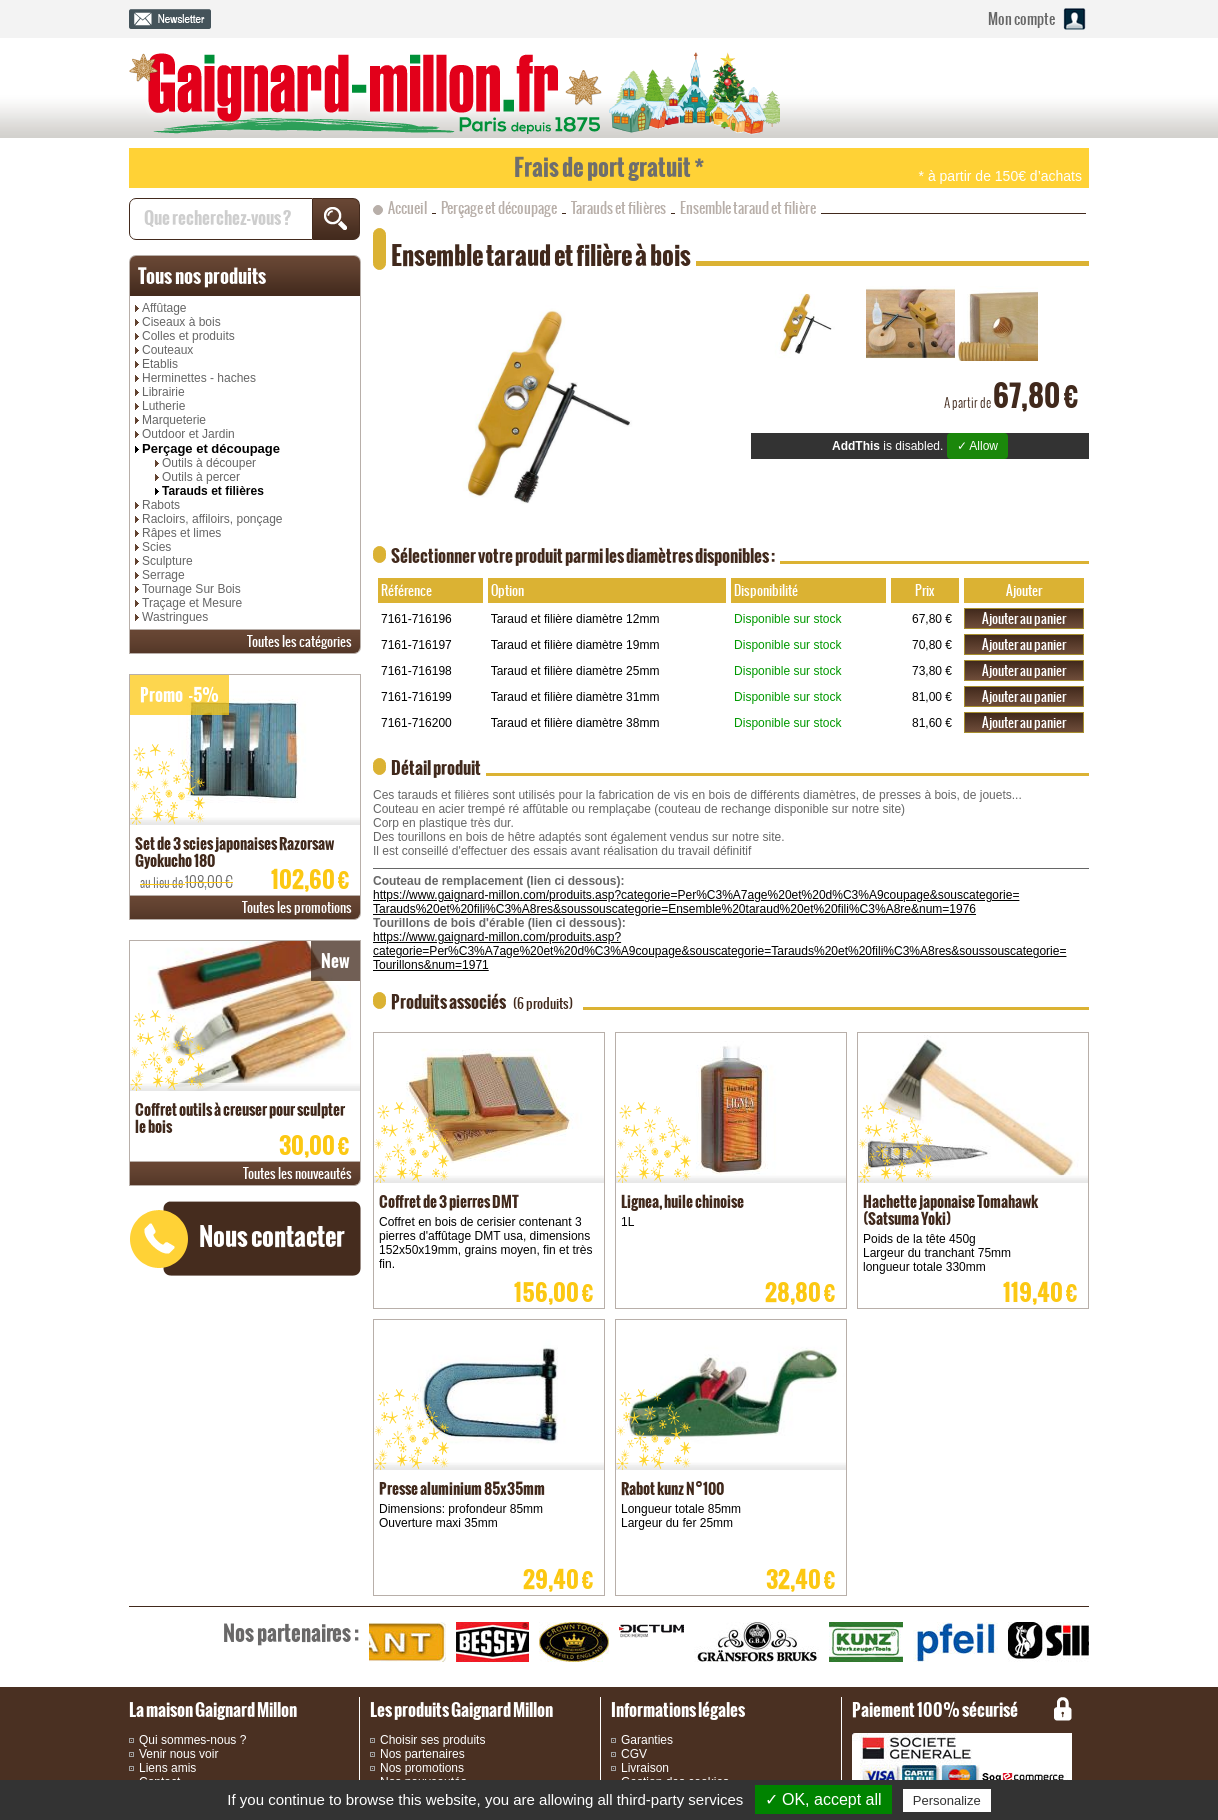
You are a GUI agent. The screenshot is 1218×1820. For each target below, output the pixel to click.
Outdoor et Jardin (188, 434)
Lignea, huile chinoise (682, 1201)
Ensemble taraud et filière (748, 208)
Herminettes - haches (199, 378)
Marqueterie (174, 420)
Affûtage (164, 308)
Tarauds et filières (213, 491)
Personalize (947, 1800)
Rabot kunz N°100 (672, 1488)
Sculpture (167, 561)
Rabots (161, 505)
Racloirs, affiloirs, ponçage (212, 519)
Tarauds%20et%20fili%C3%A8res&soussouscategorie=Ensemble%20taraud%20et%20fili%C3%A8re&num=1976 (674, 909)
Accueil (407, 208)
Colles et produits (188, 336)
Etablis (160, 364)
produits (202, 276)
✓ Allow (977, 446)
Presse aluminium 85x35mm (462, 1488)
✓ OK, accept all (823, 1799)
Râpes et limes (181, 533)
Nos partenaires (422, 1754)
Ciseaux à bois (181, 322)
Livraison (645, 1768)
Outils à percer (201, 477)
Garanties (647, 1740)
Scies (156, 547)
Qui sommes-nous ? (192, 1740)
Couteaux (167, 350)
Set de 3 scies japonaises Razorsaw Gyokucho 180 (234, 852)
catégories (299, 641)
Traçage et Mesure (192, 603)
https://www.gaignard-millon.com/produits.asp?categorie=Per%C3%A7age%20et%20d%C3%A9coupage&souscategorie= (696, 895)
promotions (297, 907)
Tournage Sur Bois (191, 589)
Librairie (163, 392)
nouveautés (297, 1173)
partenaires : (291, 1633)
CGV (634, 1754)
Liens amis (167, 1768)
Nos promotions (422, 1768)
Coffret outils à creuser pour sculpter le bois (240, 1118)
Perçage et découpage (211, 448)
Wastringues (175, 617)
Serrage (163, 575)
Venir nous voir (178, 1754)
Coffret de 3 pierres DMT (449, 1201)
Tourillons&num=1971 (431, 965)
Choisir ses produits (432, 1740)
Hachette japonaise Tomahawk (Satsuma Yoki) (950, 1210)
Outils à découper (209, 463)
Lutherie (163, 406)
